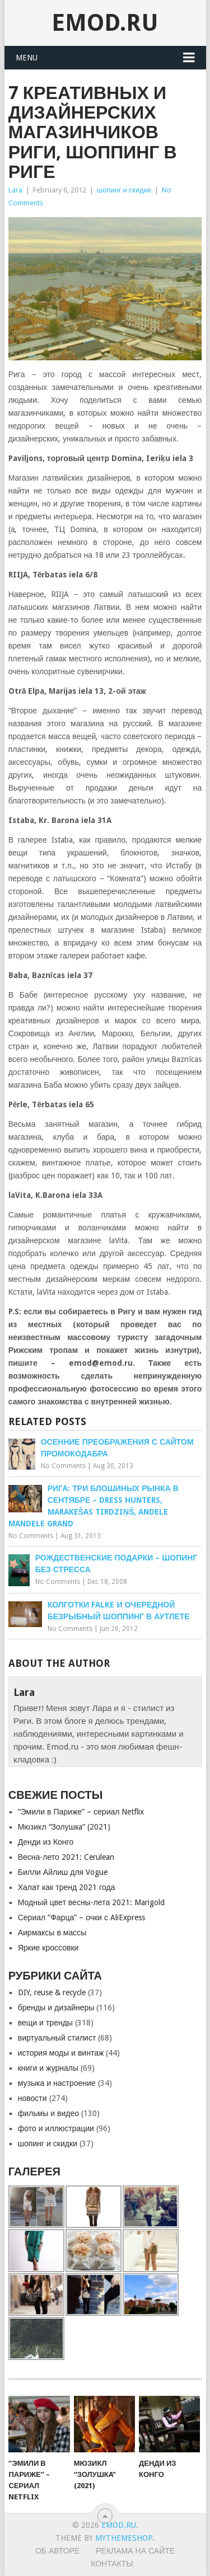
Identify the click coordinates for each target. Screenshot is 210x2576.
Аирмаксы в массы (52, 1932)
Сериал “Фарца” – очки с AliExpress (81, 1917)
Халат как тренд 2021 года (66, 1887)
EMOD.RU (105, 22)
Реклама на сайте (135, 2550)
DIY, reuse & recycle (52, 1992)
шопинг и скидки (124, 190)
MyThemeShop (123, 2537)
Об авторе (57, 2550)
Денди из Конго (46, 1841)
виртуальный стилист (57, 2037)
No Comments (63, 1466)
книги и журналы (48, 2067)
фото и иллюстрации (56, 2128)
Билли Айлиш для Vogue (63, 1872)
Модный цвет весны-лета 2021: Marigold (91, 1902)
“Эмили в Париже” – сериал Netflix (81, 1811)
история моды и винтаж (61, 2052)
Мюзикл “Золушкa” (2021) (64, 1826)
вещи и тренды (45, 2022)
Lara (15, 190)
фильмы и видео (48, 2113)
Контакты (112, 2563)
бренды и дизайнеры (56, 2007)
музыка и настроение (57, 2083)
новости (32, 2098)
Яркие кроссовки (48, 1947)
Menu (27, 57)
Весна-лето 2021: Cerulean (66, 1857)
